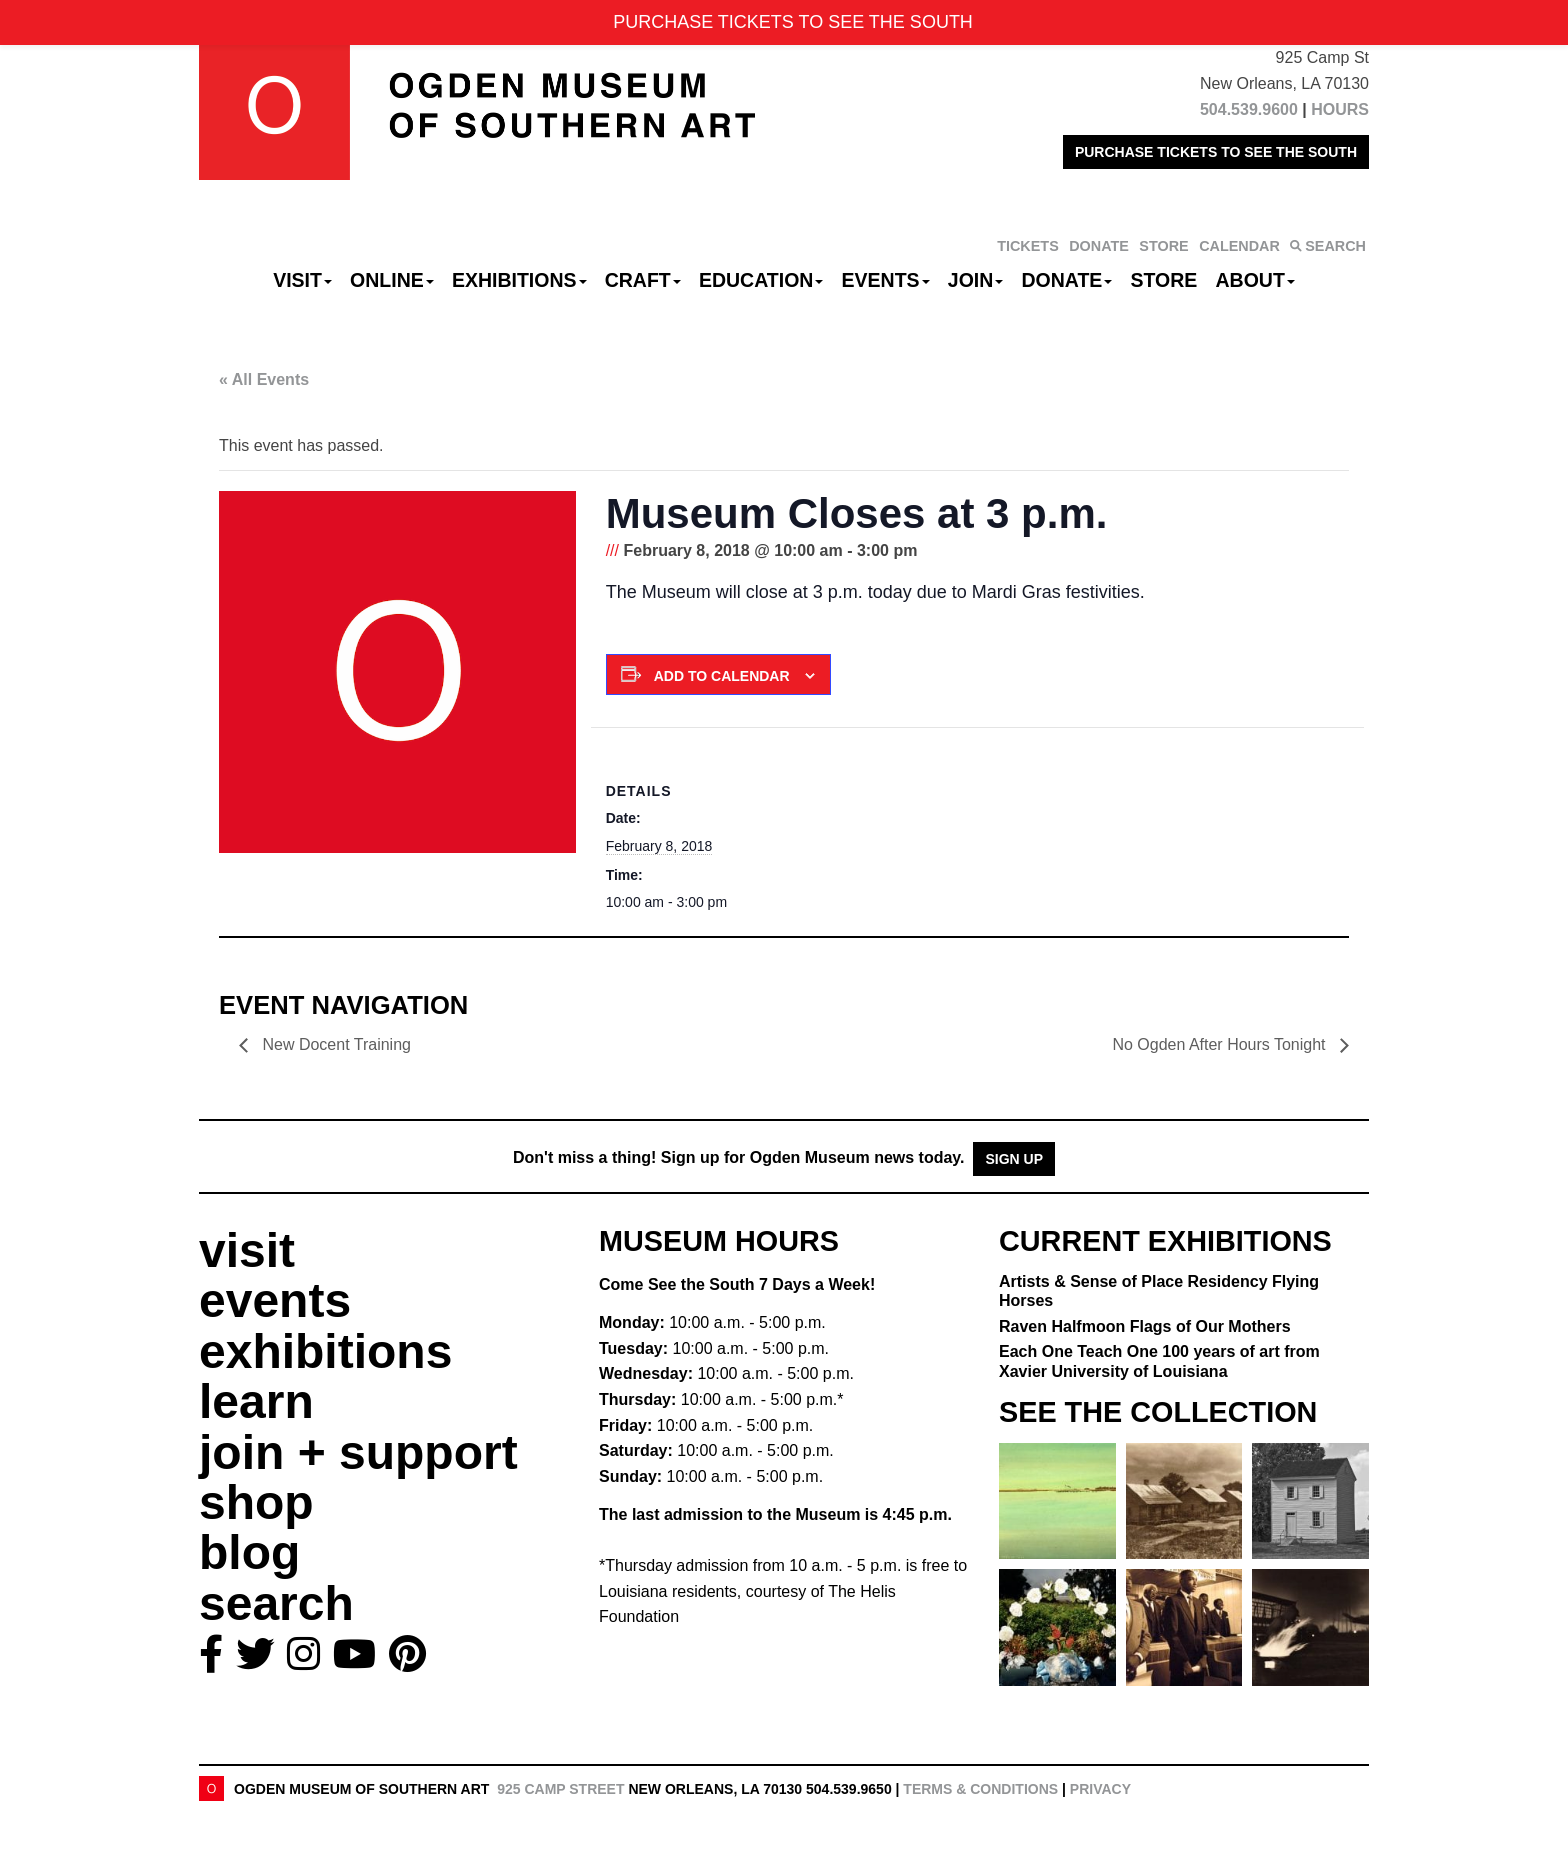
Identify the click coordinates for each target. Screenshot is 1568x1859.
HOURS (1340, 109)
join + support (358, 1452)
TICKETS (1028, 246)
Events (886, 280)
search (276, 1603)
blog (249, 1552)
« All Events (264, 379)
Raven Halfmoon (1145, 1326)
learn (256, 1401)
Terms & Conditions (980, 1789)
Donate (1066, 280)
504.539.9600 (1249, 109)
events (275, 1300)
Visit (302, 280)
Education (761, 280)
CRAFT (643, 280)
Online (392, 280)
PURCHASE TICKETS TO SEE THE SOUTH (1216, 152)
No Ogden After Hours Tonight (1221, 1044)
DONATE (1099, 246)
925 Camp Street (560, 1789)
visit (247, 1250)
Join (976, 280)
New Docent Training (334, 1044)
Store (1164, 280)
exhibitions (325, 1351)
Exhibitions (519, 280)
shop (256, 1502)
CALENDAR (1239, 246)
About (1255, 280)
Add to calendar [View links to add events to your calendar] (722, 676)
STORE (1163, 246)
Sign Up (1014, 1159)
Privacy (1100, 1789)
